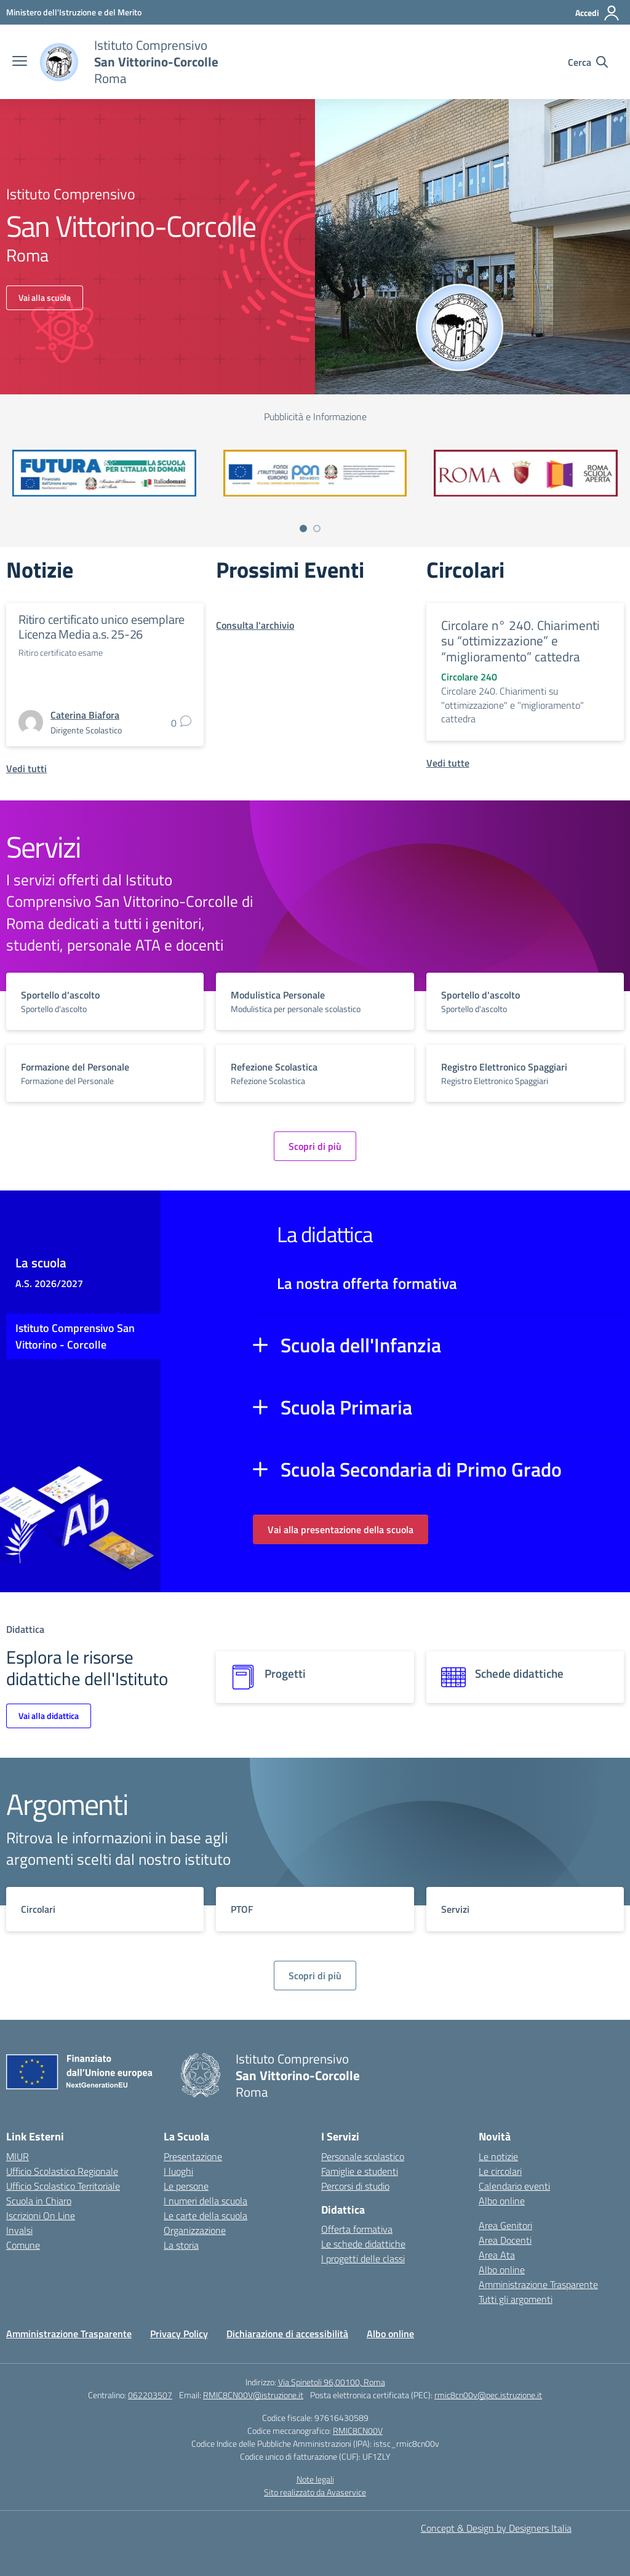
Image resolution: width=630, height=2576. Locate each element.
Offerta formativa (357, 2229)
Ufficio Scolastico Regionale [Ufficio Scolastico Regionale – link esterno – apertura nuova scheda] (62, 2171)
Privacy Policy (179, 2333)
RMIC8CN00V (358, 2430)
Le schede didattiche (363, 2243)
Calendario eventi (514, 2186)
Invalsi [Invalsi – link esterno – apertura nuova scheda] (19, 2230)
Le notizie (498, 2156)
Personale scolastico (362, 2156)
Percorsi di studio (355, 2186)
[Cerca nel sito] (588, 62)
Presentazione (193, 2156)
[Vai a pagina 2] (317, 528)
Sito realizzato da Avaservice (315, 2492)
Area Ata (497, 2254)
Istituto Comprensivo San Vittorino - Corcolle (75, 1336)
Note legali (315, 2479)
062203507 (150, 2394)
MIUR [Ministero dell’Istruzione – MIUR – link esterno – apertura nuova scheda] (17, 2156)
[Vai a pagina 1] (303, 528)
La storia (181, 2245)
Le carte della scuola (205, 2215)
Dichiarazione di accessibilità (287, 2333)
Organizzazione (195, 2230)
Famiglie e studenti (359, 2171)
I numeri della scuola (205, 2200)
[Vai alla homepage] (59, 62)
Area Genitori (505, 2225)
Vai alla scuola (44, 297)
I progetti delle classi (363, 2258)
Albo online (502, 2200)
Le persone (186, 2186)
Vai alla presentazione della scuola (340, 1529)
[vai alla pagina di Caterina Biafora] (84, 715)
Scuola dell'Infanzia (361, 1345)
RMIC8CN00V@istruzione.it (253, 2394)
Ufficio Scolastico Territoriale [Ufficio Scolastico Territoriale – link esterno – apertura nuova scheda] (63, 2186)
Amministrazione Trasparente (538, 2284)
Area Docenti (505, 2240)
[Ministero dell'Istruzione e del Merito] (74, 12)
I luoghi (178, 2171)
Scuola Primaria (346, 1407)
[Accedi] (598, 13)
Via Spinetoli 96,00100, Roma (331, 2381)
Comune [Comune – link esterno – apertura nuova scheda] (23, 2245)
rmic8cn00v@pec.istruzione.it (488, 2394)
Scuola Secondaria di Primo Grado (421, 1469)
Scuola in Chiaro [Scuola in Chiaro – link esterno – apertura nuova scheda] (38, 2200)
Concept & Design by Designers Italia (496, 2528)
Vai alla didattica (48, 1715)
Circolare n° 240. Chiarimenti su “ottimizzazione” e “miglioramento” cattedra (520, 640)
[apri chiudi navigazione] (19, 62)
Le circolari (500, 2171)
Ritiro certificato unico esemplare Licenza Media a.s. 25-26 (101, 627)
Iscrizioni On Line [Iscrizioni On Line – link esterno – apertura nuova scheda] (40, 2215)
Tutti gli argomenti (515, 2299)
